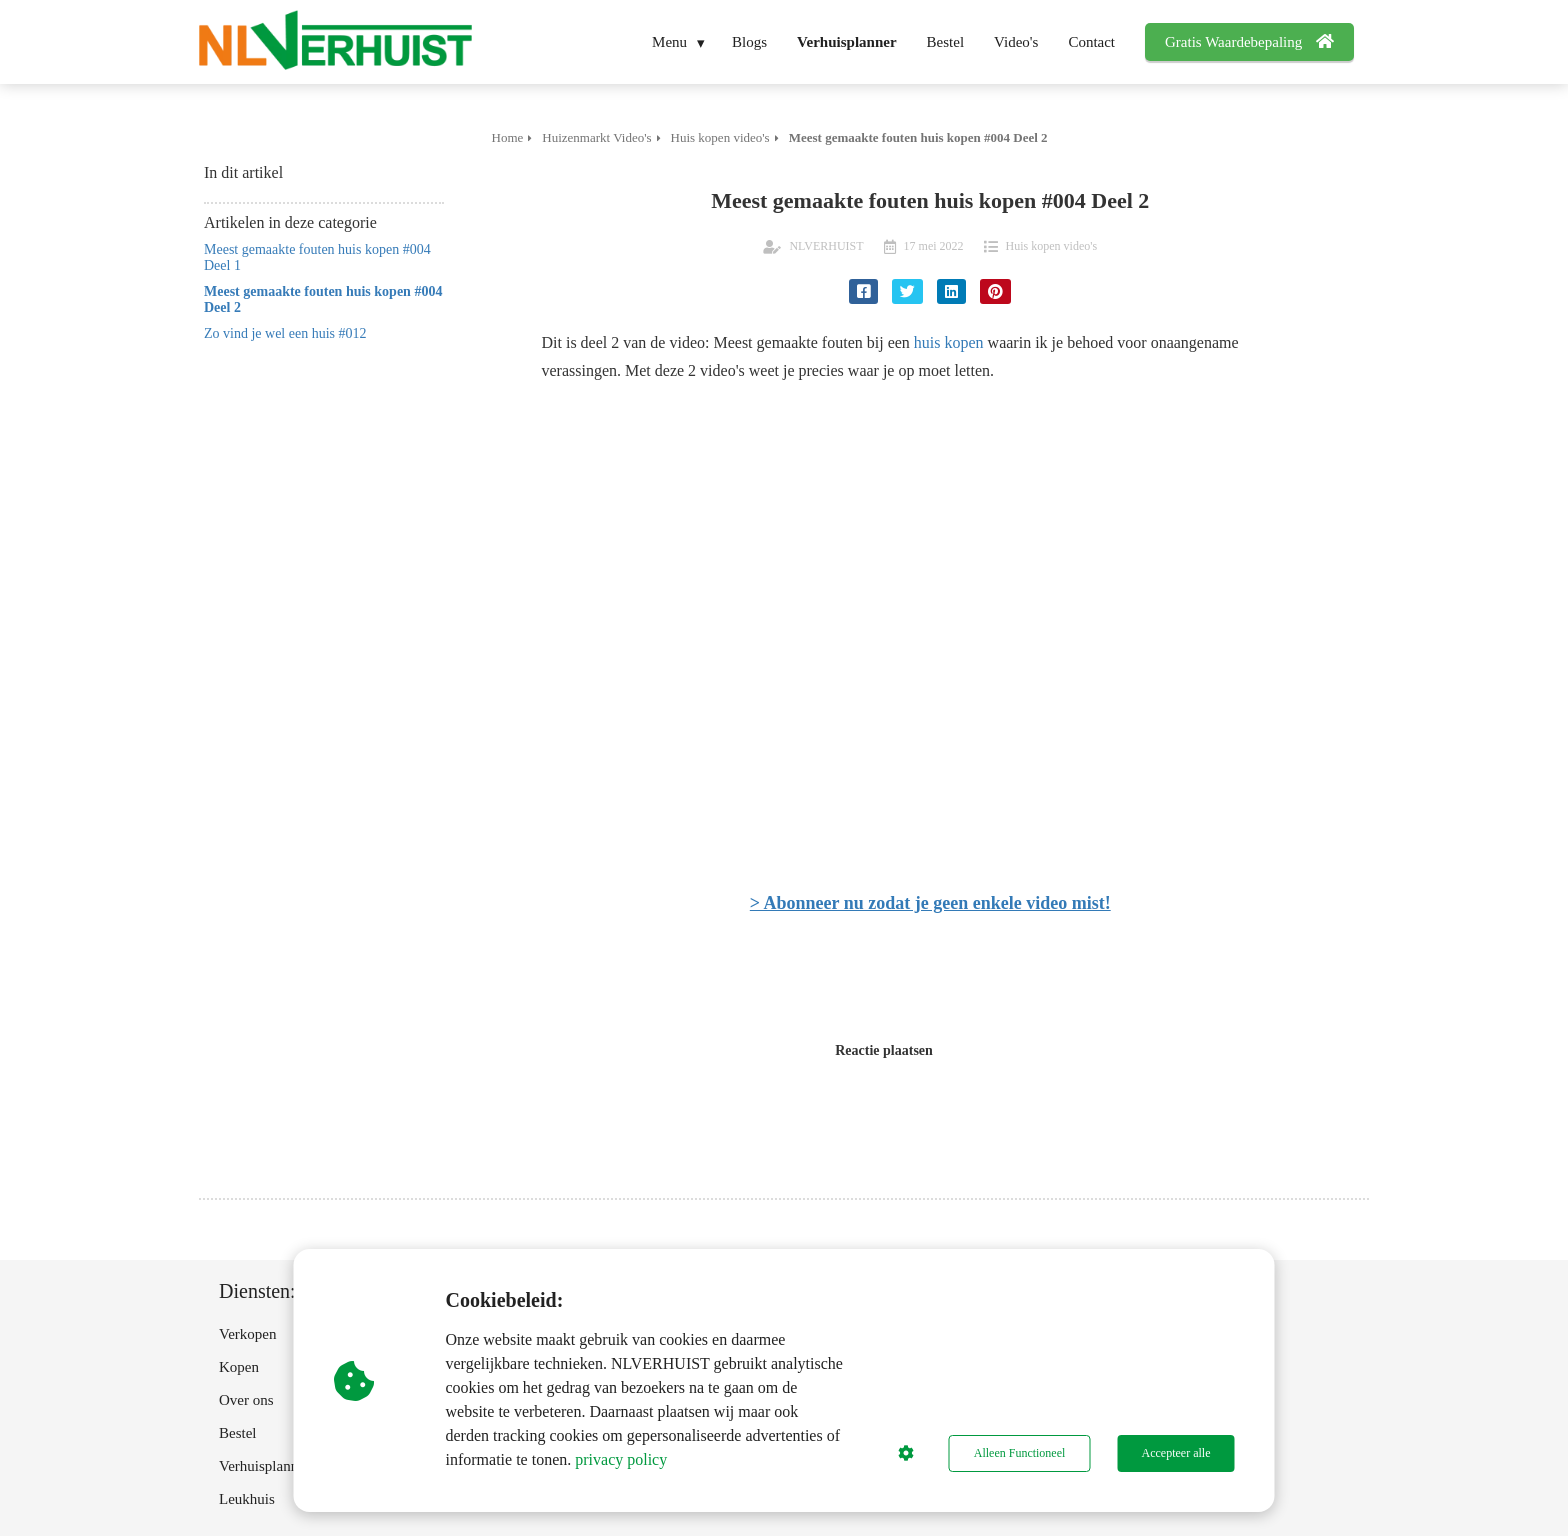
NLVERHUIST (826, 246)
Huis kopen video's (1052, 246)
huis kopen (949, 342)
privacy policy (621, 1459)
